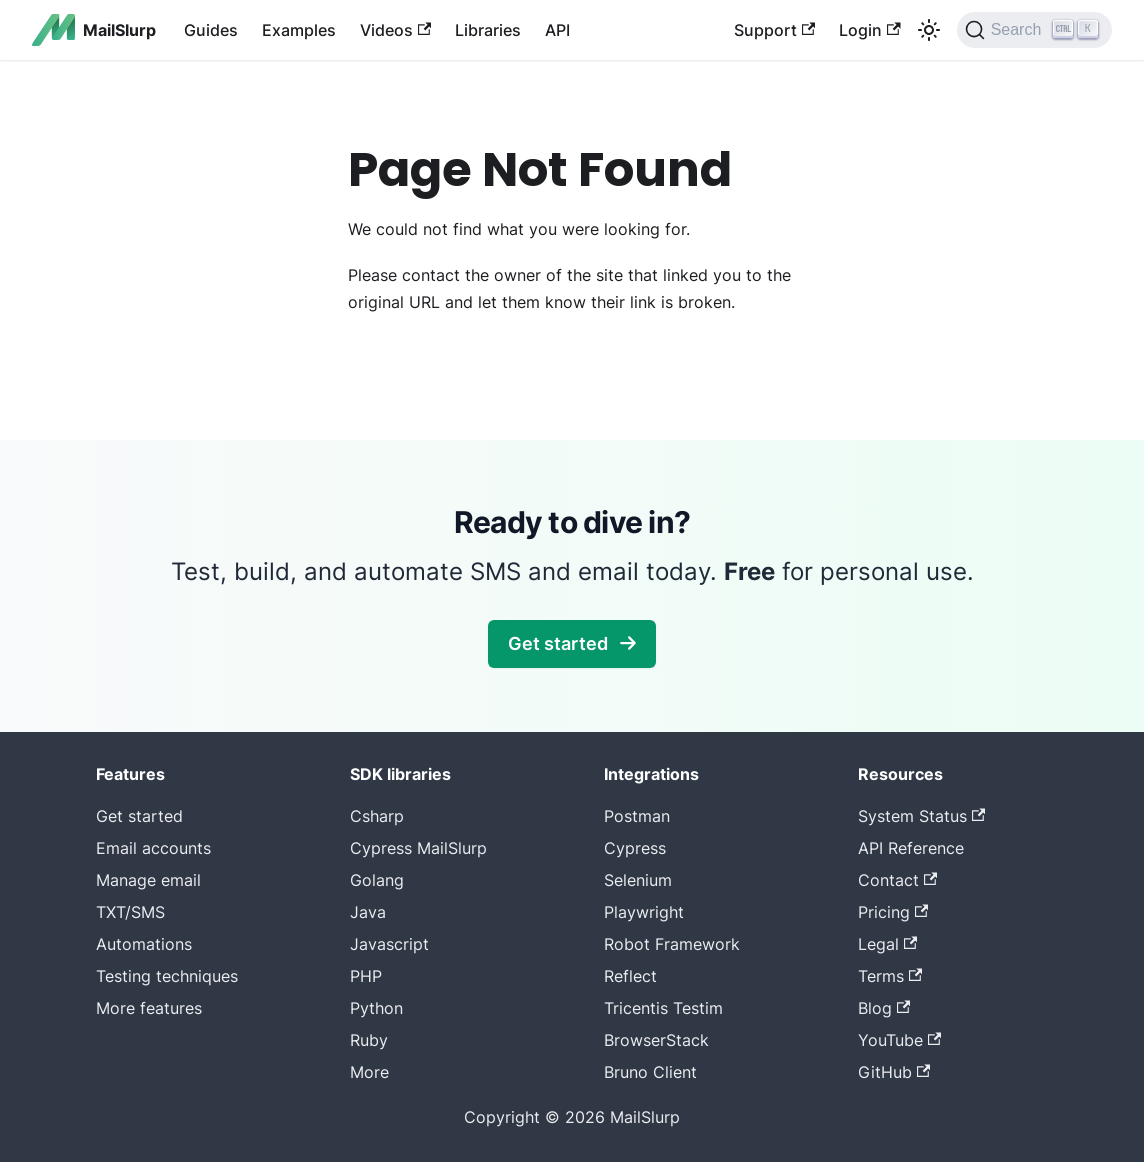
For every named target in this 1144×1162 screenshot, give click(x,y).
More (369, 1072)
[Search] (1034, 30)
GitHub (894, 1072)
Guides (211, 30)
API (557, 30)
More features (149, 1008)
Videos (395, 30)
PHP (366, 976)
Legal (887, 944)
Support (774, 30)
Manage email (148, 880)
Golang (377, 880)
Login (869, 30)
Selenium (638, 880)
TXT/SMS (130, 912)
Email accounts (153, 848)
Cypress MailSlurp (418, 848)
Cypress (635, 848)
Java (368, 912)
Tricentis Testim (663, 1008)
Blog (884, 1008)
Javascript (389, 944)
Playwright (644, 912)
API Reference (911, 848)
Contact (897, 880)
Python (376, 1008)
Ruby (369, 1040)
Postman (637, 816)
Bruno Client (650, 1072)
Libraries (488, 30)
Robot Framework (672, 944)
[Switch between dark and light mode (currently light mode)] (929, 30)
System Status (921, 816)
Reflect (630, 976)
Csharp (377, 816)
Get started (572, 643)
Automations (144, 944)
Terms (890, 976)
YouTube (899, 1040)
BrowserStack (656, 1040)
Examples (299, 30)
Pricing (893, 912)
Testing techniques (167, 976)
